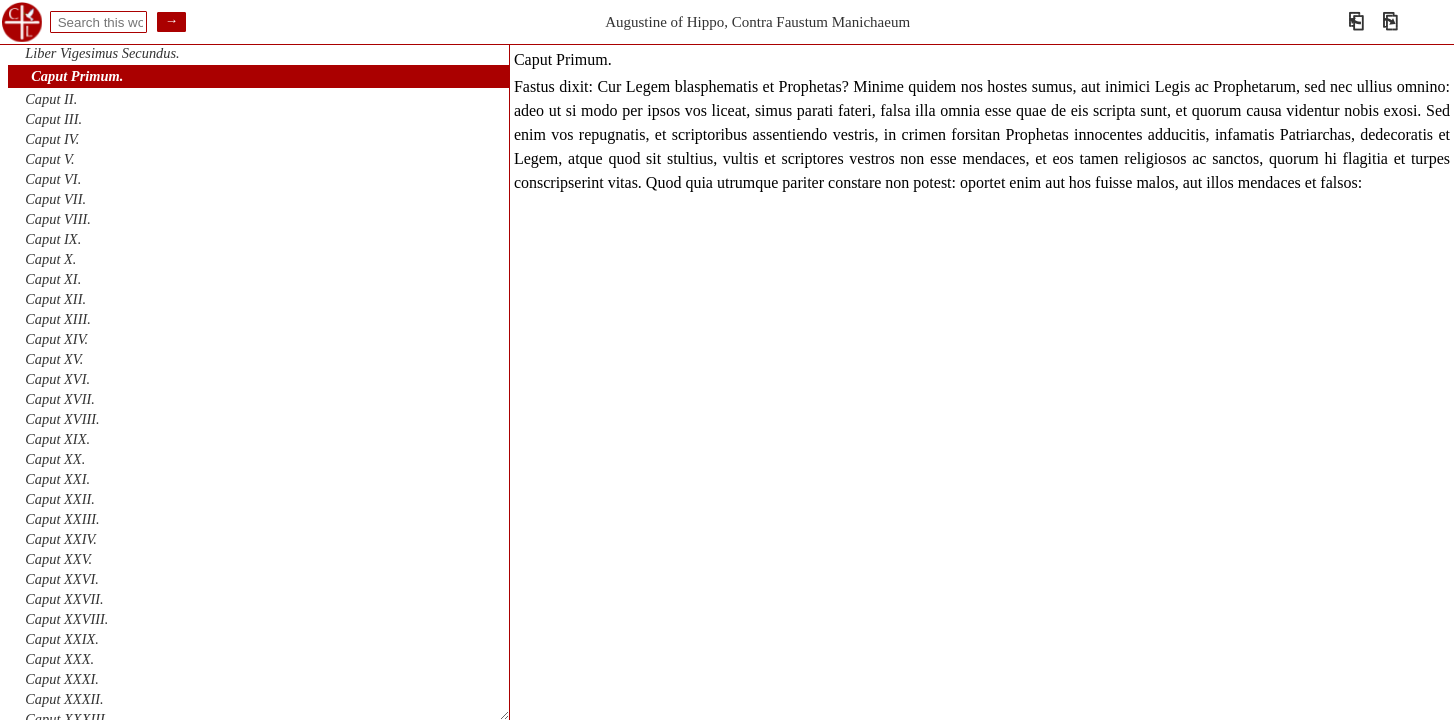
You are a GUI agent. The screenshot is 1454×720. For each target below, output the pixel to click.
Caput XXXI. (62, 679)
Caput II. (51, 99)
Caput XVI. (57, 379)
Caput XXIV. (61, 539)
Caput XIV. (56, 339)
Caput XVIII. (62, 419)
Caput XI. (53, 279)
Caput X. (50, 259)
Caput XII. (55, 299)
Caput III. (53, 119)
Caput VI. (53, 179)
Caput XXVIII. (66, 619)
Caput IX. (53, 239)
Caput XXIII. (62, 519)
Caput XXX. (59, 659)
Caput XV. (54, 359)
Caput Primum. (77, 76)
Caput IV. (52, 139)
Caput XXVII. (64, 599)
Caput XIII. (58, 319)
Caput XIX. (57, 439)
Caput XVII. (60, 399)
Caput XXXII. (64, 699)
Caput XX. (55, 459)
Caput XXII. (60, 499)
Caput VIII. (58, 219)
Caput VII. (55, 199)
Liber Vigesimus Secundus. (102, 53)
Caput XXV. (58, 559)
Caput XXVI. (62, 579)
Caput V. (49, 159)
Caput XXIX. (62, 639)
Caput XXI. (57, 479)
